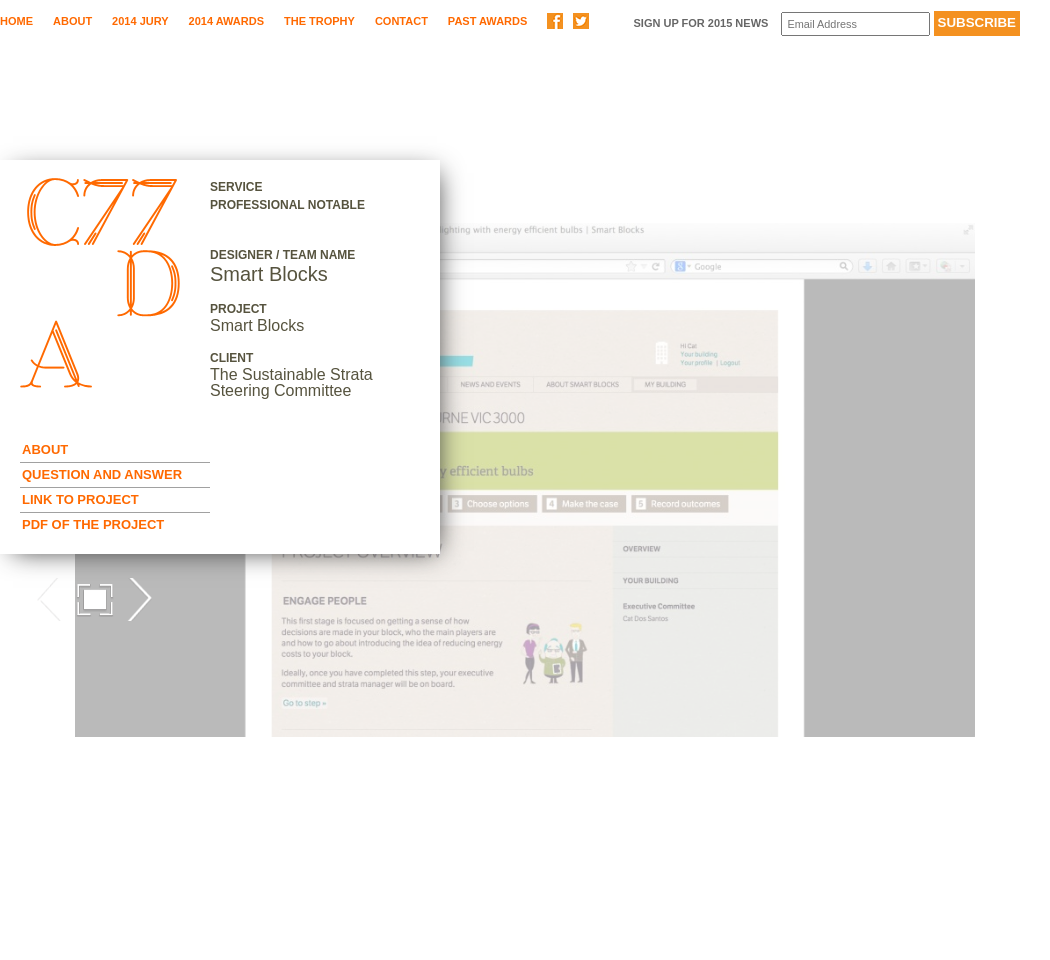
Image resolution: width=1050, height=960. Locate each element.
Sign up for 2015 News (700, 23)
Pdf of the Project (93, 524)
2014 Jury (140, 21)
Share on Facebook (555, 21)
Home (16, 21)
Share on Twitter (581, 21)
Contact (401, 21)
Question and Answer (102, 474)
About (72, 21)
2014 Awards (226, 21)
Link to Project (80, 499)
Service (236, 187)
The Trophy (319, 21)
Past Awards (487, 21)
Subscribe (977, 22)
